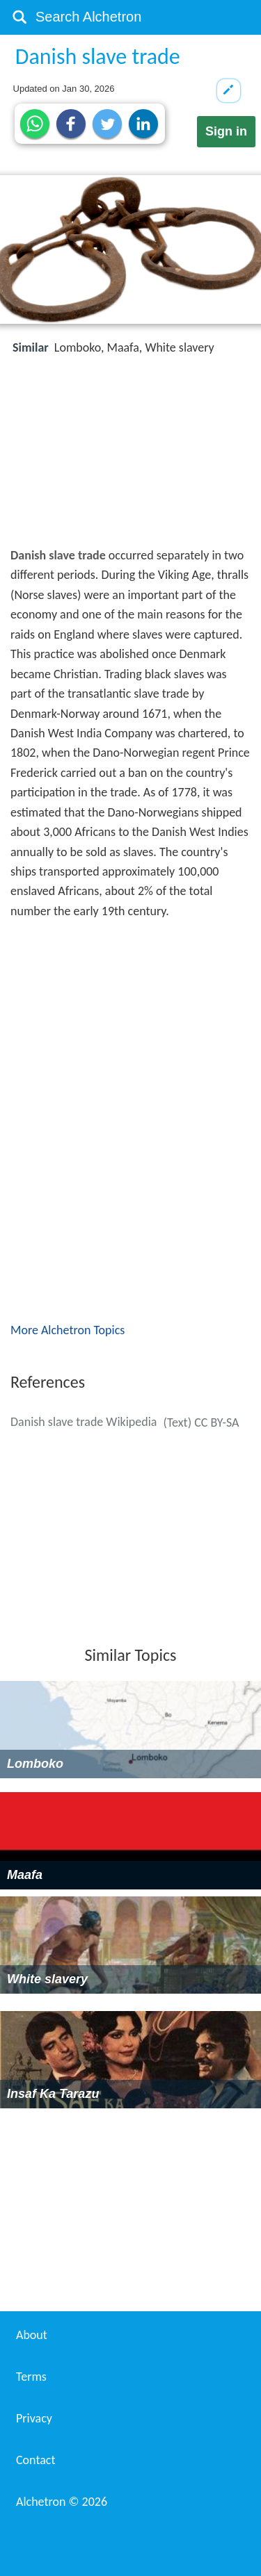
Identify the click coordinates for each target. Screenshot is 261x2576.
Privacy (34, 2418)
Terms (31, 2376)
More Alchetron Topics (67, 1330)
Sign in (226, 131)
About (31, 2335)
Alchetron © (61, 2501)
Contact (35, 2460)
